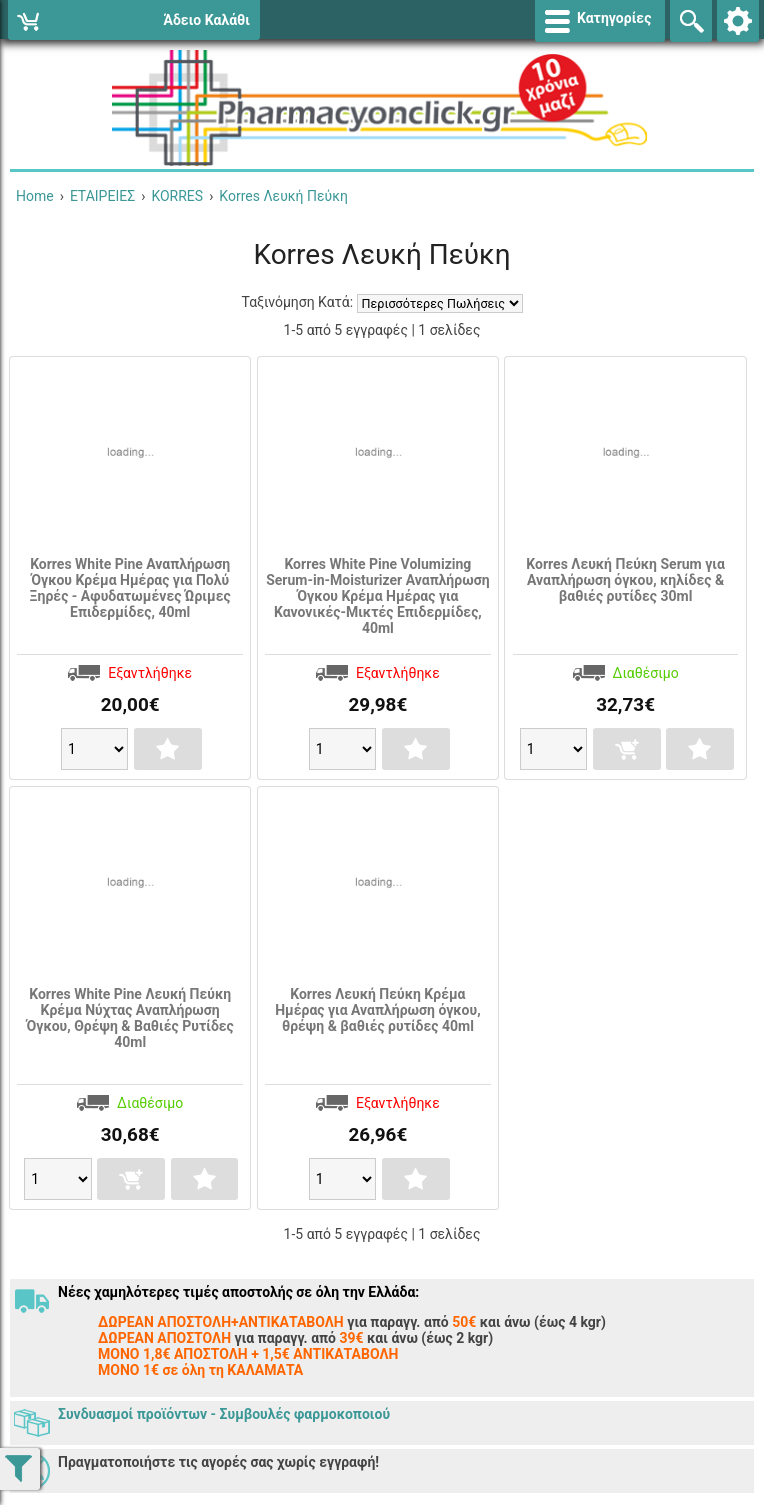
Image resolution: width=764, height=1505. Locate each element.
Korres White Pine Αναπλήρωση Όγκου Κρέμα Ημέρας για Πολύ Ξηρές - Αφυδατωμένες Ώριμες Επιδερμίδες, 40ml (130, 588)
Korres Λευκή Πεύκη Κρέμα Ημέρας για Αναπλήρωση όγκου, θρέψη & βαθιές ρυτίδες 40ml (377, 1010)
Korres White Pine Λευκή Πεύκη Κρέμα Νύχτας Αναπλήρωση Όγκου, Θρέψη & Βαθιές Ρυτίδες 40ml (129, 1018)
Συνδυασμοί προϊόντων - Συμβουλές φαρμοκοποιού (224, 1414)
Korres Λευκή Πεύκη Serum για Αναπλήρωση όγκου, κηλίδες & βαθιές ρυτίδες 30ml (625, 580)
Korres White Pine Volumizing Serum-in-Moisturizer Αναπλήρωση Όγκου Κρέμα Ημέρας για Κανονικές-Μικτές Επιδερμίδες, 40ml (377, 596)
